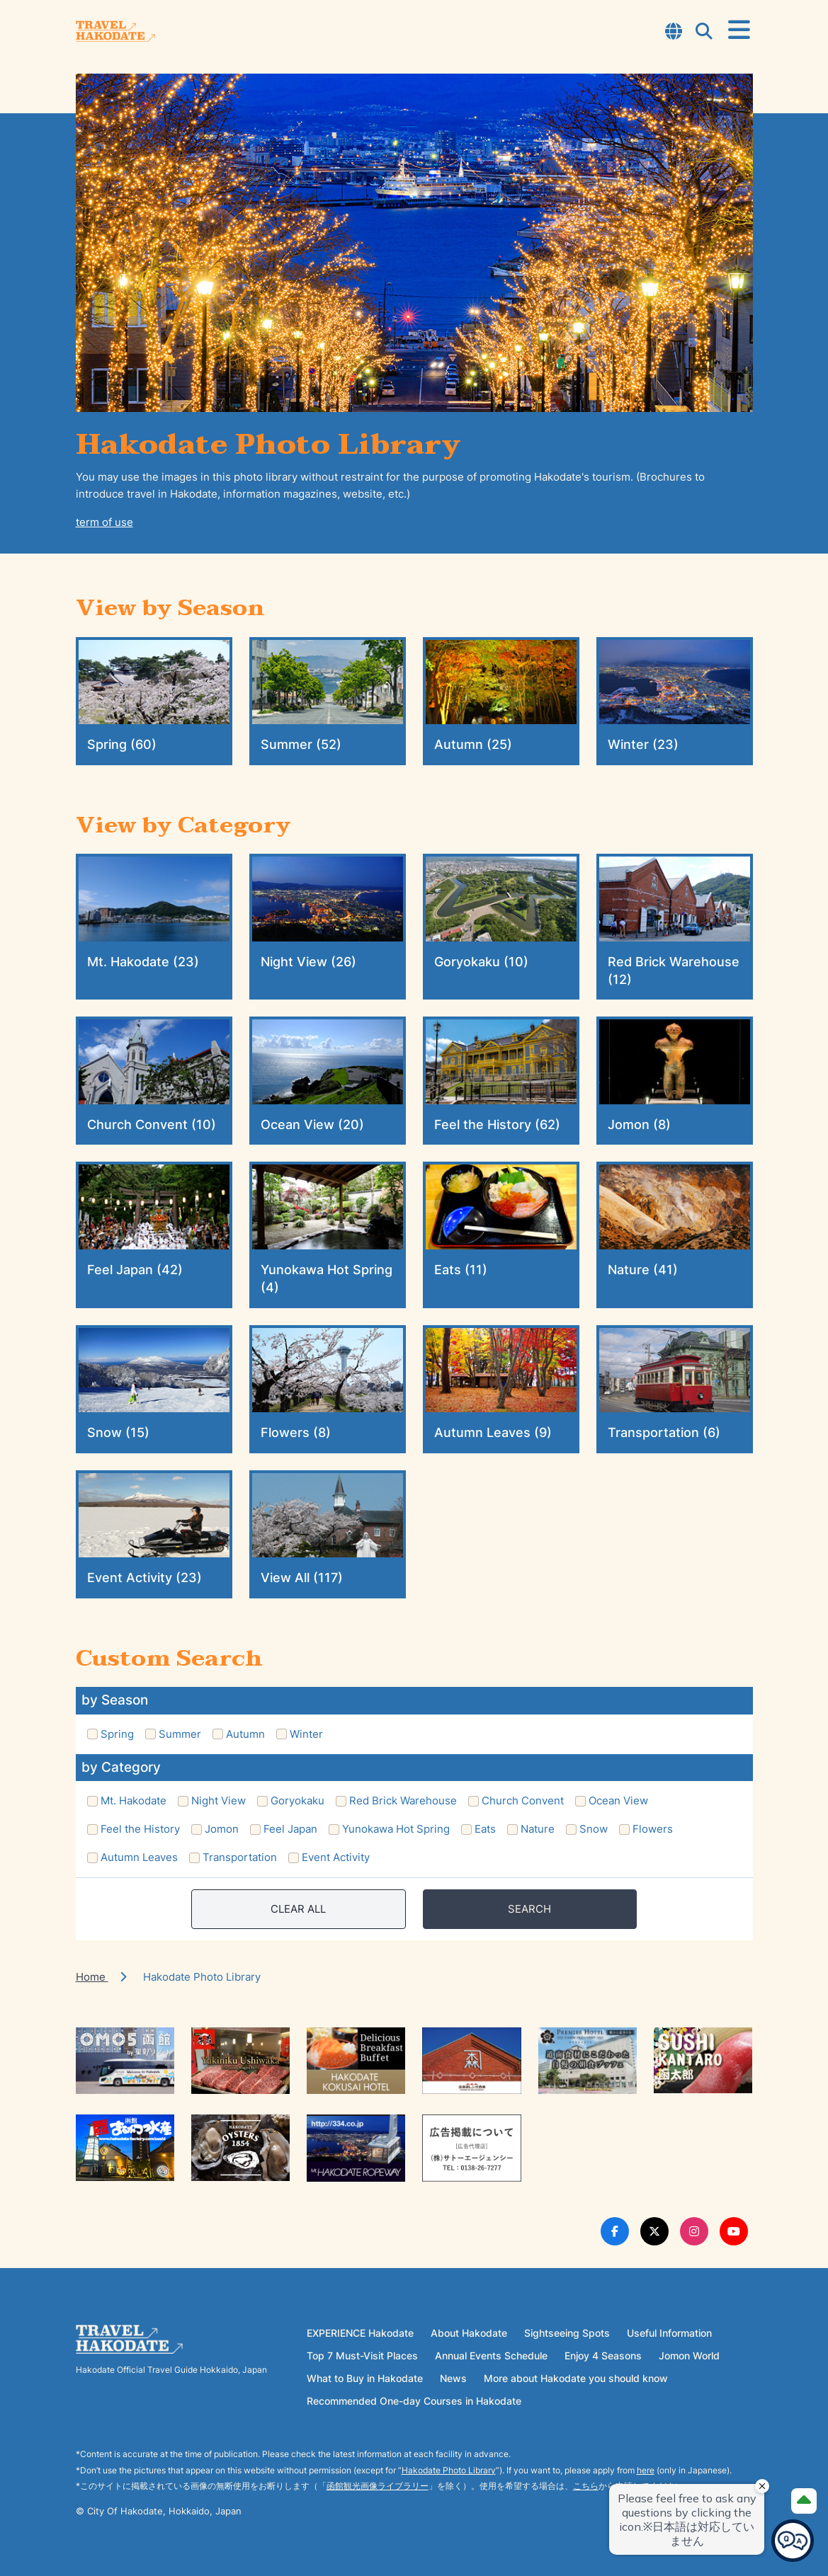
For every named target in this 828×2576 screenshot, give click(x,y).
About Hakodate (469, 2333)
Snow (593, 1829)
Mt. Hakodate (133, 1800)
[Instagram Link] (694, 2231)
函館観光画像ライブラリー (378, 2485)
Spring (117, 1734)
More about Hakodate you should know (576, 2378)
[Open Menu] (739, 30)
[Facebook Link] (615, 2231)
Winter (306, 1734)
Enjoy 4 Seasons (603, 2355)
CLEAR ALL (298, 1909)
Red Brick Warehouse (403, 1800)
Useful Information (669, 2333)
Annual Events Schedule (491, 2355)
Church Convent (523, 1800)
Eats (485, 1829)
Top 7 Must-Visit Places (362, 2355)
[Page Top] (804, 2501)
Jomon (222, 1829)
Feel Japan (290, 1829)
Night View (218, 1800)
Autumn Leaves (139, 1857)
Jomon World (689, 2355)
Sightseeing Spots (567, 2333)
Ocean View (618, 1800)
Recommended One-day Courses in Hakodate (414, 2401)
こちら (586, 2485)
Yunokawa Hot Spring (396, 1829)
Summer (180, 1734)
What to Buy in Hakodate (365, 2378)
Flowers (653, 1829)
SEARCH (529, 1909)
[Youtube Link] (734, 2231)
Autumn (245, 1734)
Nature (538, 1829)
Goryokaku (297, 1800)
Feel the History (140, 1829)
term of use (104, 522)
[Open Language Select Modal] (673, 32)
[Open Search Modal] (704, 32)
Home (92, 1976)
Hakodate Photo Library (449, 2470)
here (645, 2470)
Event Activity (336, 1857)
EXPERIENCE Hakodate (360, 2333)
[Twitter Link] (654, 2231)
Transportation (240, 1857)
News (453, 2378)
